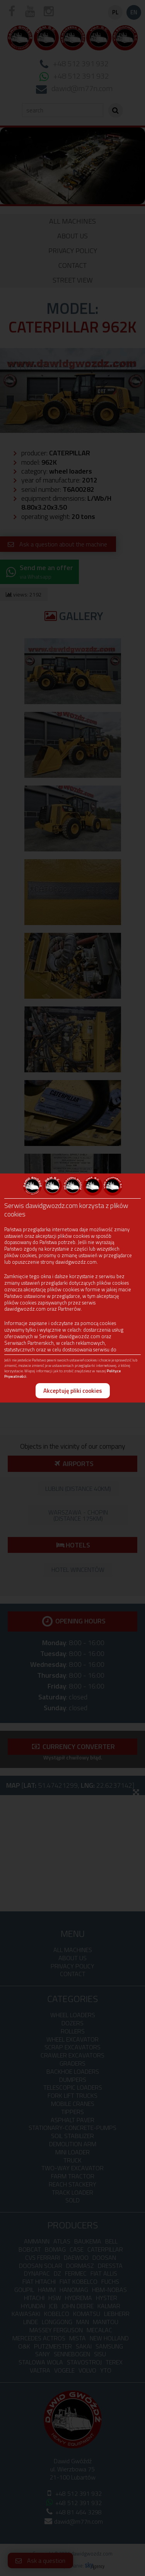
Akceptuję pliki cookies (72, 1390)
